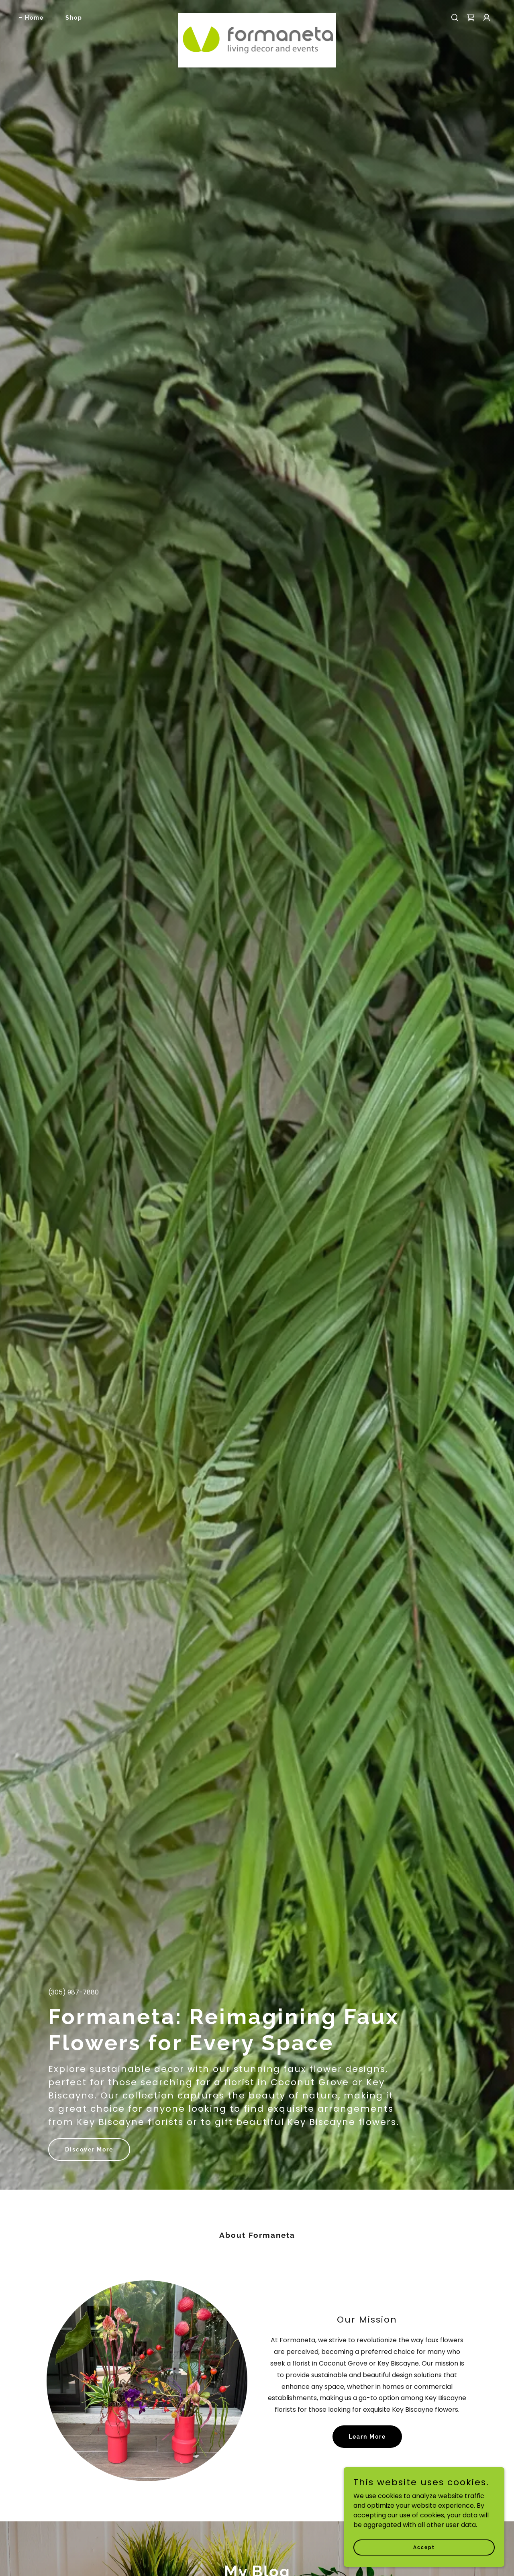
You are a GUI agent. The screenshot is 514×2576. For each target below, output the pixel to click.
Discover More (89, 2149)
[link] (257, 16)
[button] (487, 18)
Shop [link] (73, 17)
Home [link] (34, 17)
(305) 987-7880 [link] (73, 1992)
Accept (424, 2547)
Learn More (367, 2436)
